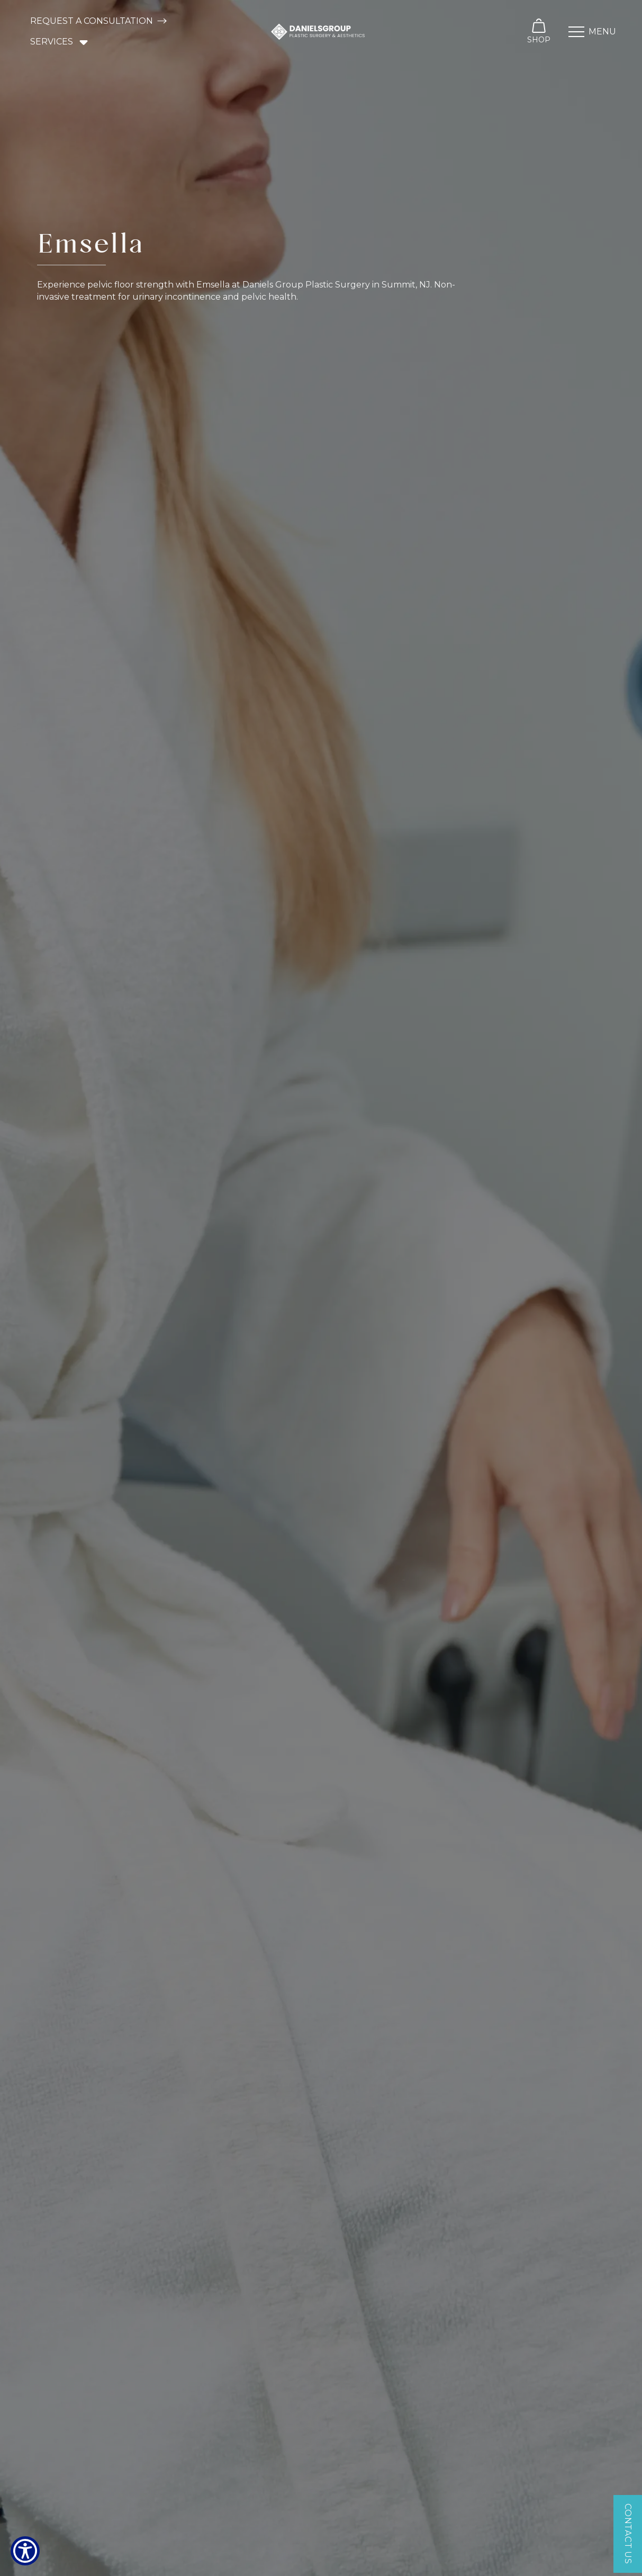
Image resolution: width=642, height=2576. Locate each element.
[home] (318, 32)
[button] (60, 41)
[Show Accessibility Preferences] (25, 2550)
